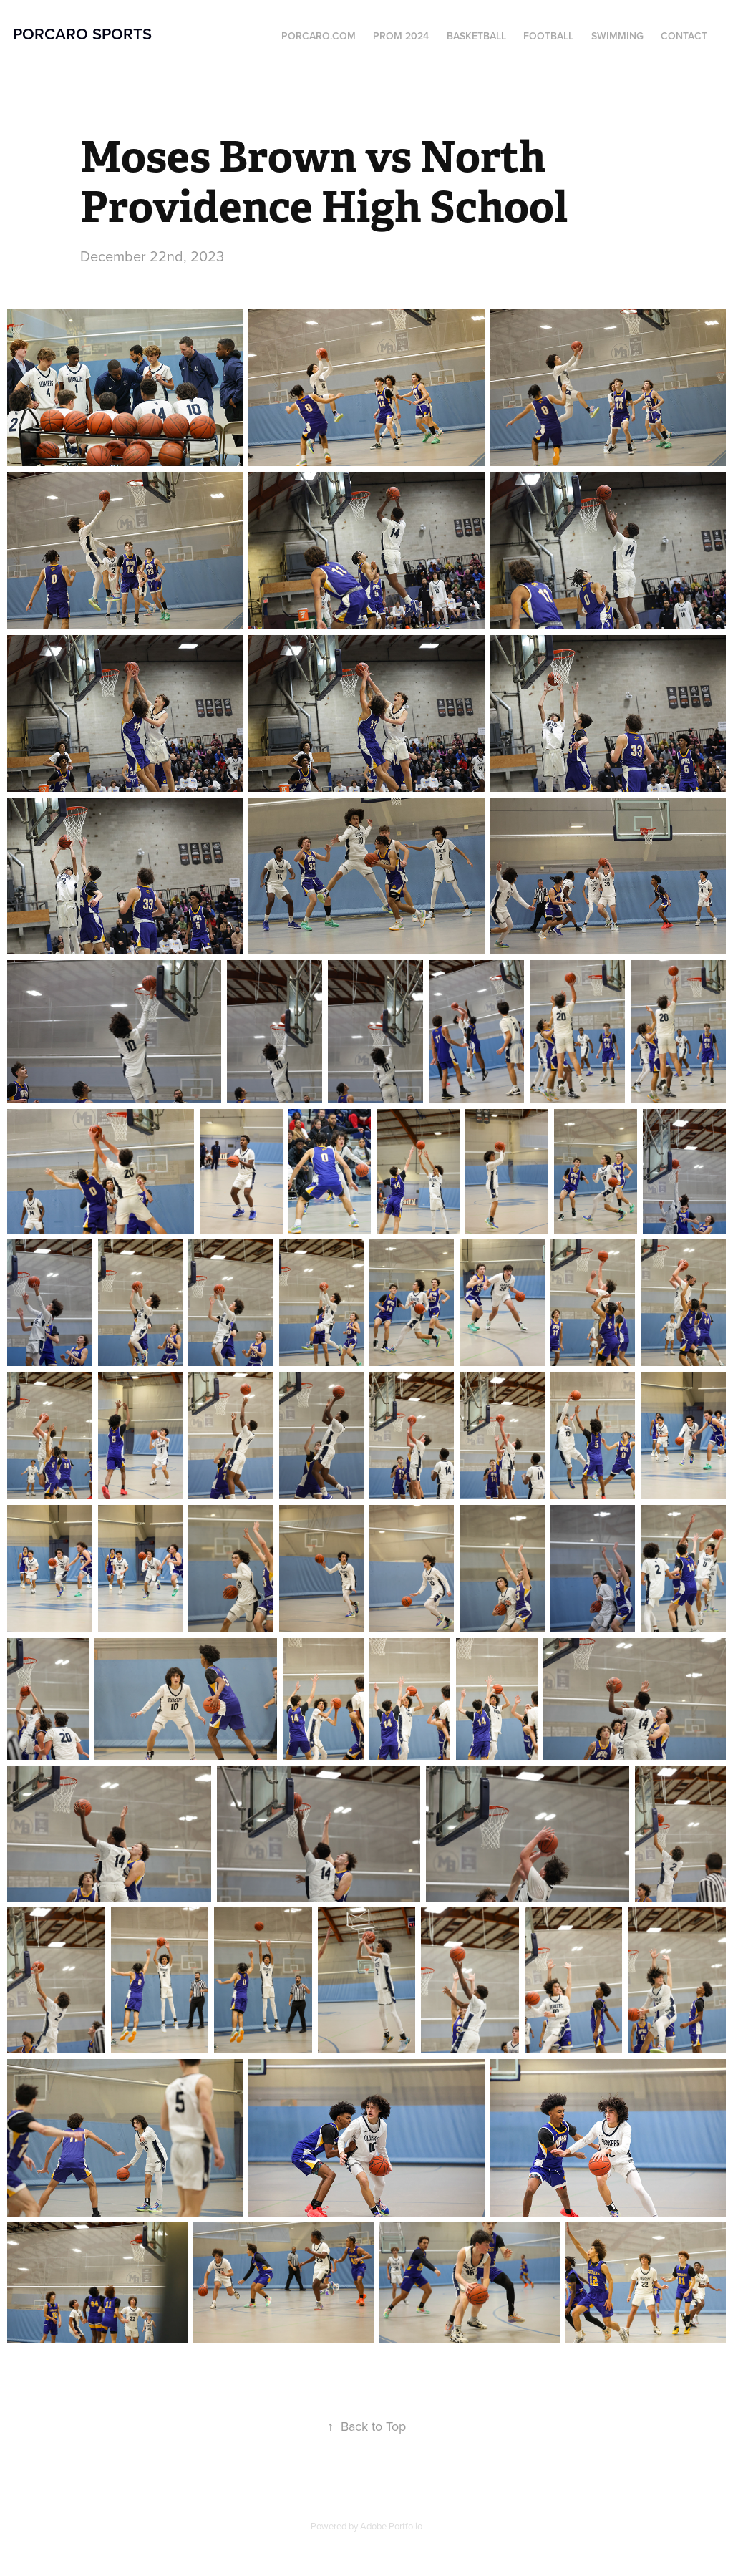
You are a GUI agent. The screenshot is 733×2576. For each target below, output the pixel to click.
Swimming (617, 36)
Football (548, 36)
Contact (684, 36)
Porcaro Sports (82, 33)
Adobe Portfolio (391, 2525)
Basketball (476, 36)
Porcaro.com (318, 36)
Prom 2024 (401, 36)
